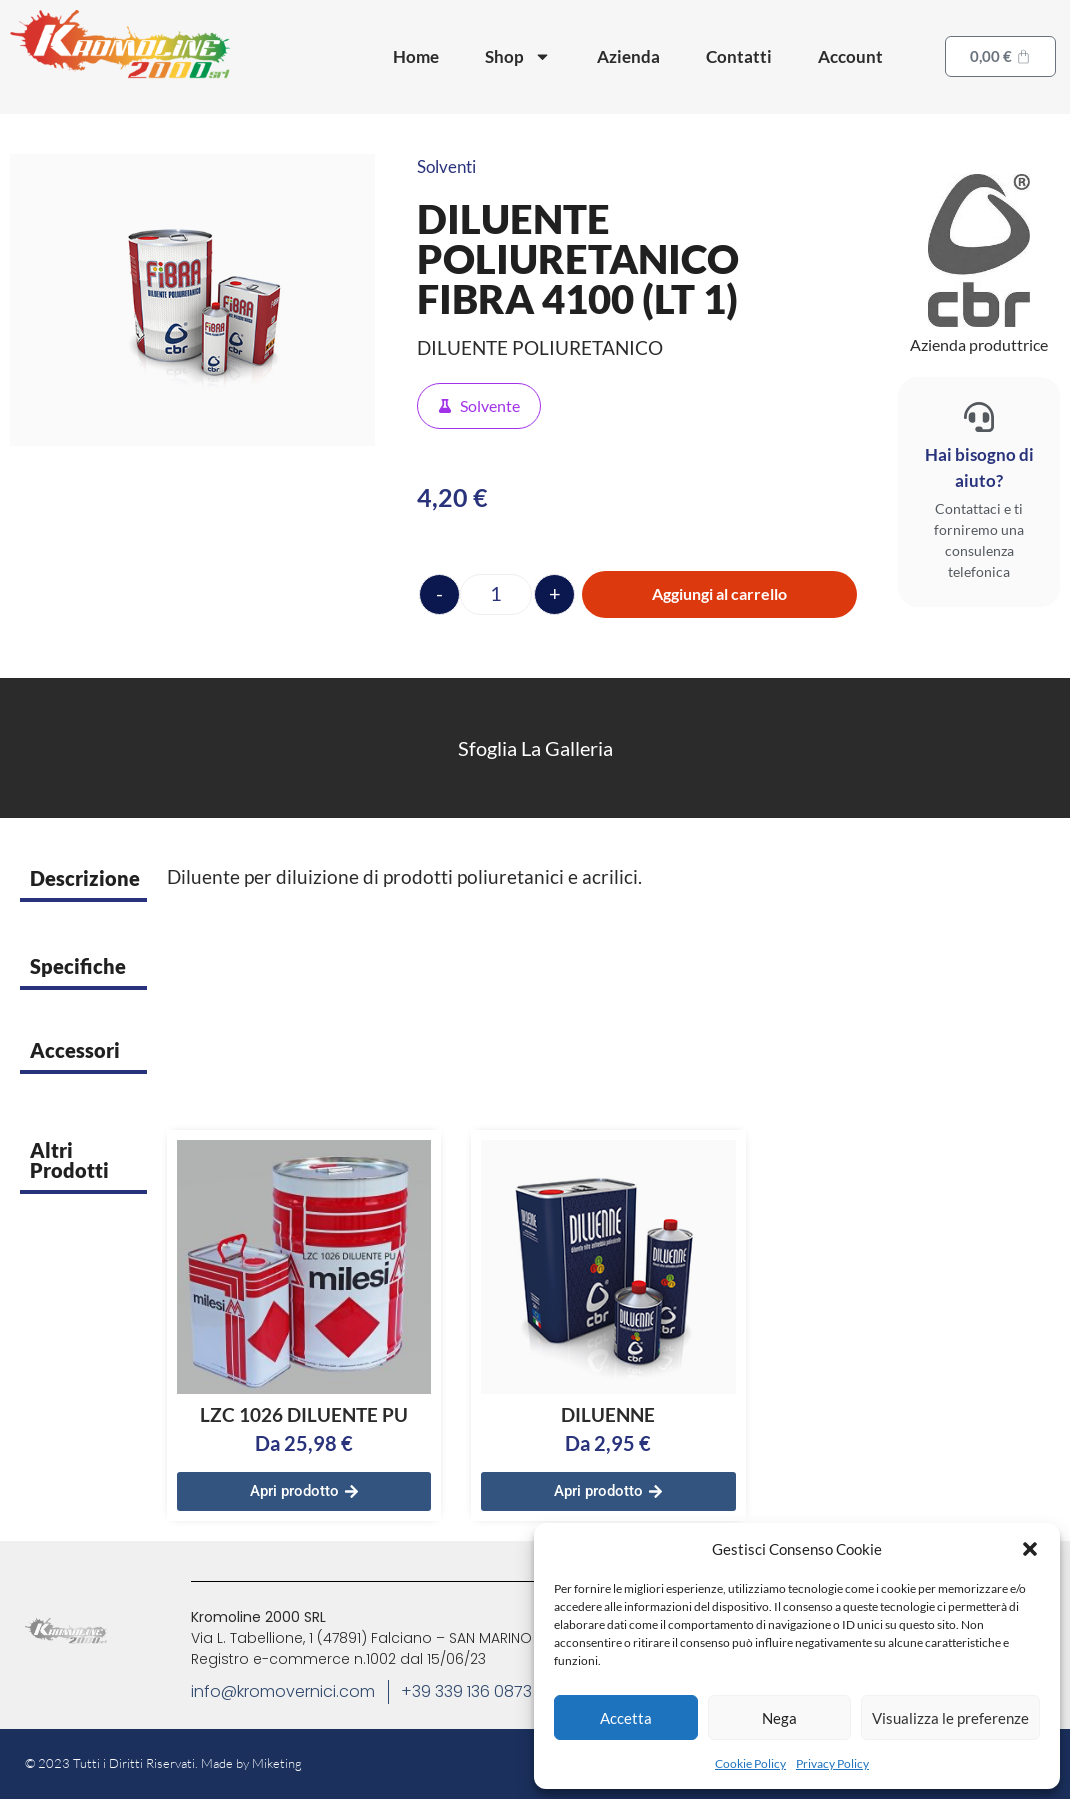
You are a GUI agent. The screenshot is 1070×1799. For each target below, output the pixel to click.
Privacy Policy (832, 1763)
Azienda (628, 56)
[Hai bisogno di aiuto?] (979, 417)
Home (416, 56)
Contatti (739, 56)
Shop (518, 56)
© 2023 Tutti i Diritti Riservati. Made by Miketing (163, 1763)
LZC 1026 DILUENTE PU (304, 1414)
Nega (779, 1718)
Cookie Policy (750, 1763)
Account (850, 56)
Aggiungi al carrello (719, 593)
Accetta (626, 1718)
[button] (1030, 1549)
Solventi (446, 166)
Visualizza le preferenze (950, 1718)
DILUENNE (608, 1414)
